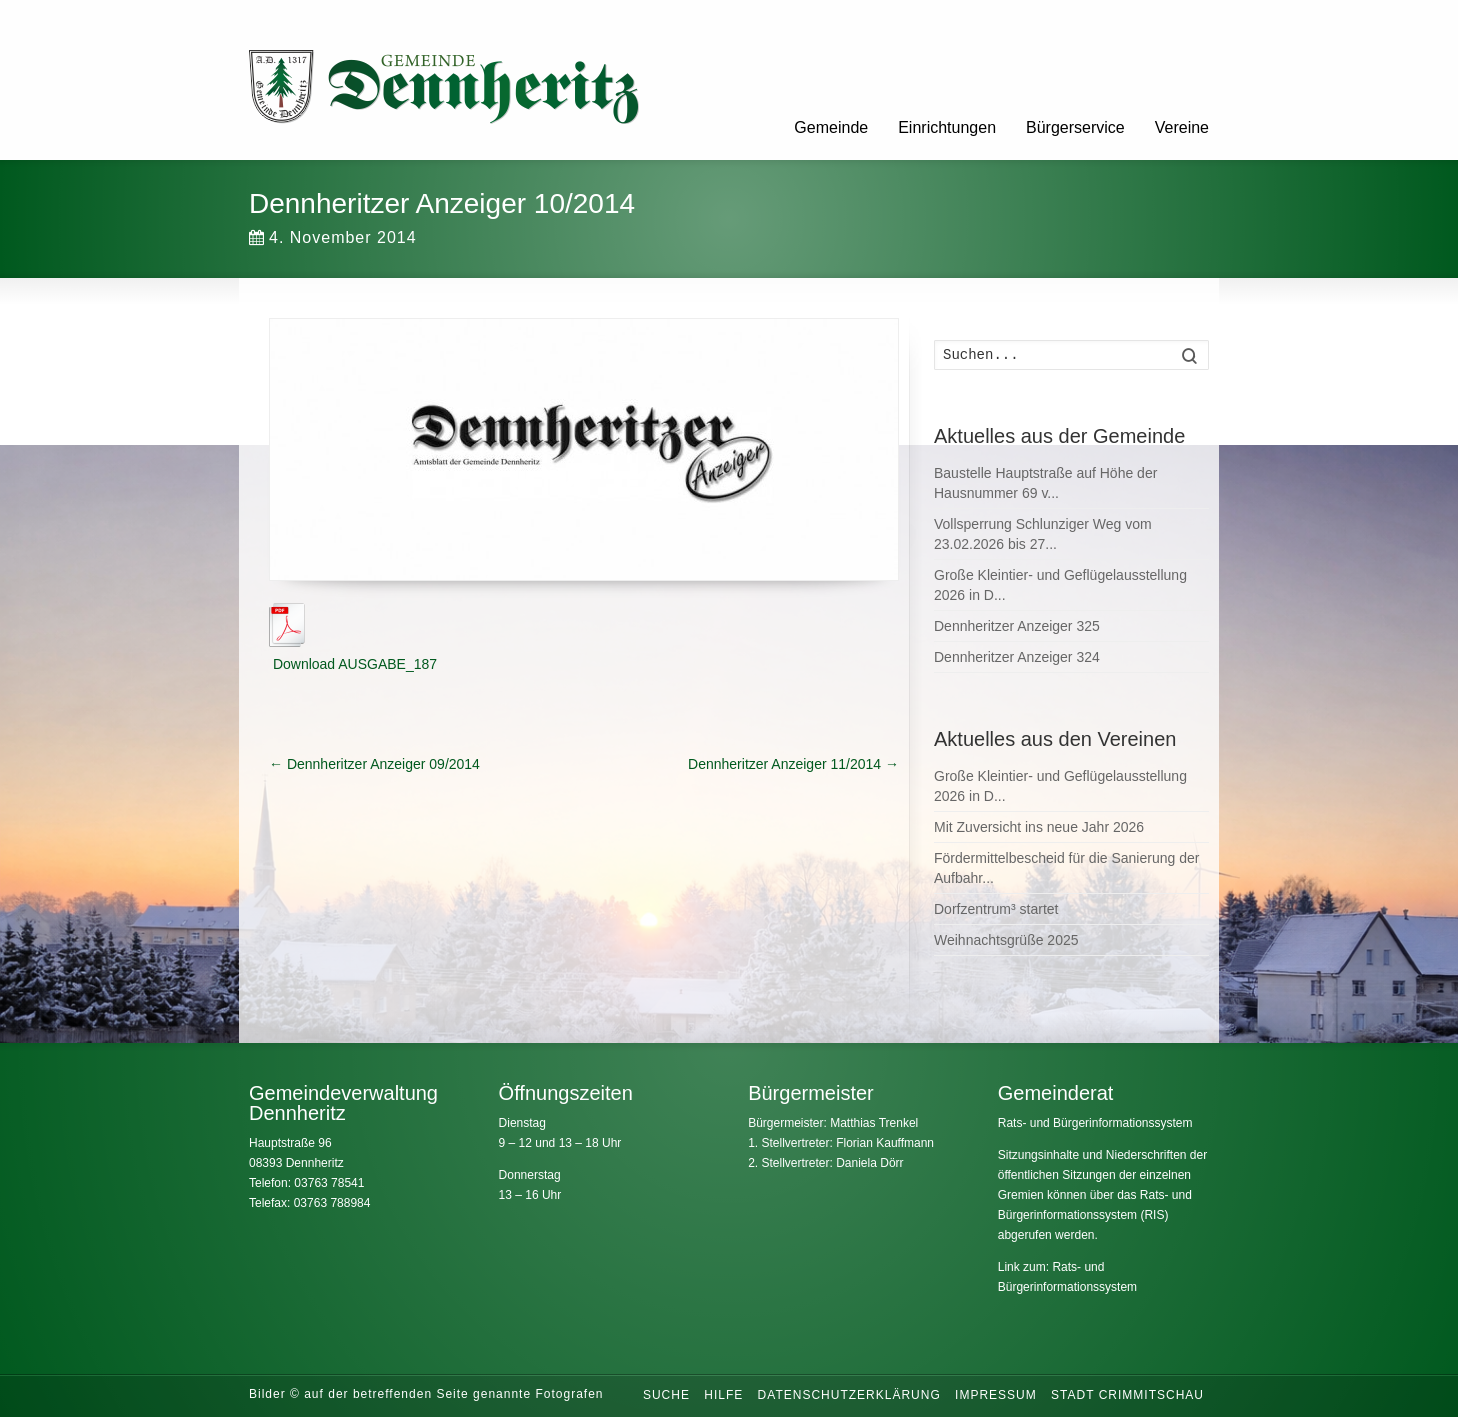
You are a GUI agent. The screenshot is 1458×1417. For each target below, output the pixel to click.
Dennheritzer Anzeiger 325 (1017, 626)
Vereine (1182, 127)
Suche (666, 1395)
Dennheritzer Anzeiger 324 (1017, 657)
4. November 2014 (333, 237)
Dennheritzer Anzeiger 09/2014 (374, 764)
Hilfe (723, 1395)
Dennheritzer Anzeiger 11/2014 (793, 764)
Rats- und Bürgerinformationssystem (1095, 1123)
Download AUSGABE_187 (353, 664)
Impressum (996, 1395)
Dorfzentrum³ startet (996, 909)
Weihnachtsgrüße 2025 (1006, 940)
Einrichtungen (947, 127)
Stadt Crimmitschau (1127, 1395)
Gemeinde (831, 127)
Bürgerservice (1075, 127)
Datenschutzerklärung (849, 1395)
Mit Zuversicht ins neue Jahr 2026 (1039, 827)
